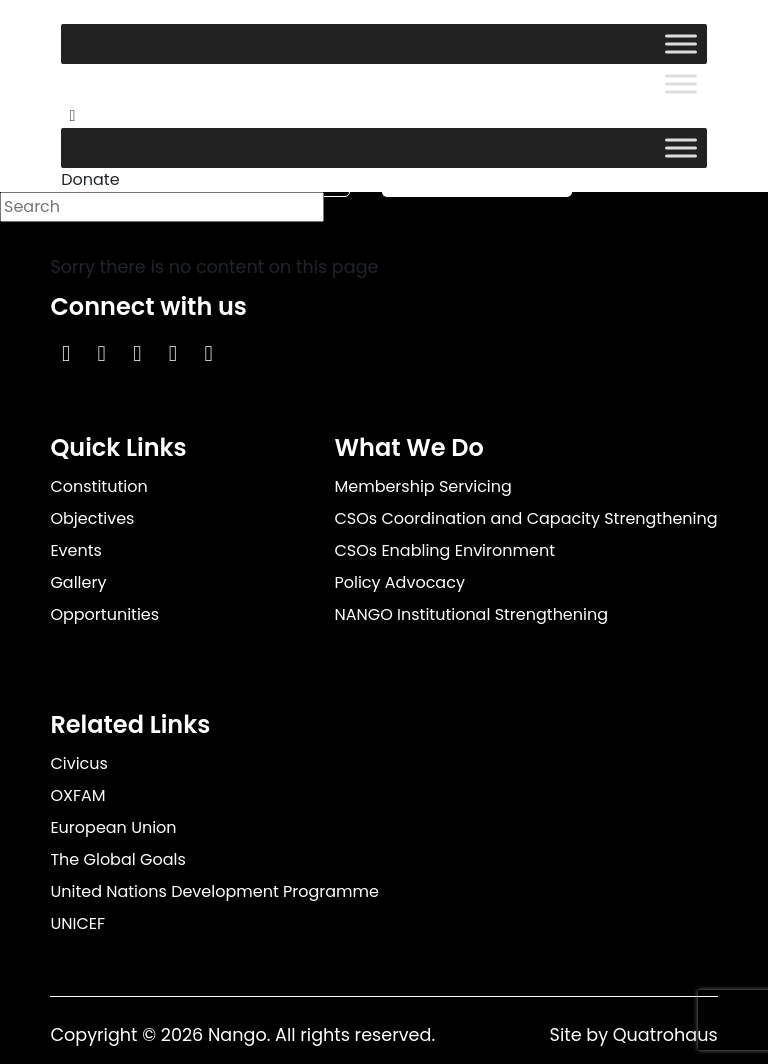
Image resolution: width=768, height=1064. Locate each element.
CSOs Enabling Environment (444, 550)
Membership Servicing (422, 486)
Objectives (92, 518)
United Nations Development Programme (214, 891)
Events (76, 550)
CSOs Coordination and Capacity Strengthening (525, 518)
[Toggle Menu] (681, 43)
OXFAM (77, 795)
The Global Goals (117, 859)
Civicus (79, 763)
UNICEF (77, 923)
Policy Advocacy (399, 582)
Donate (90, 179)
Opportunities (104, 614)
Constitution (98, 486)
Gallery (78, 582)
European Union (113, 827)
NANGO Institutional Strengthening (471, 614)
